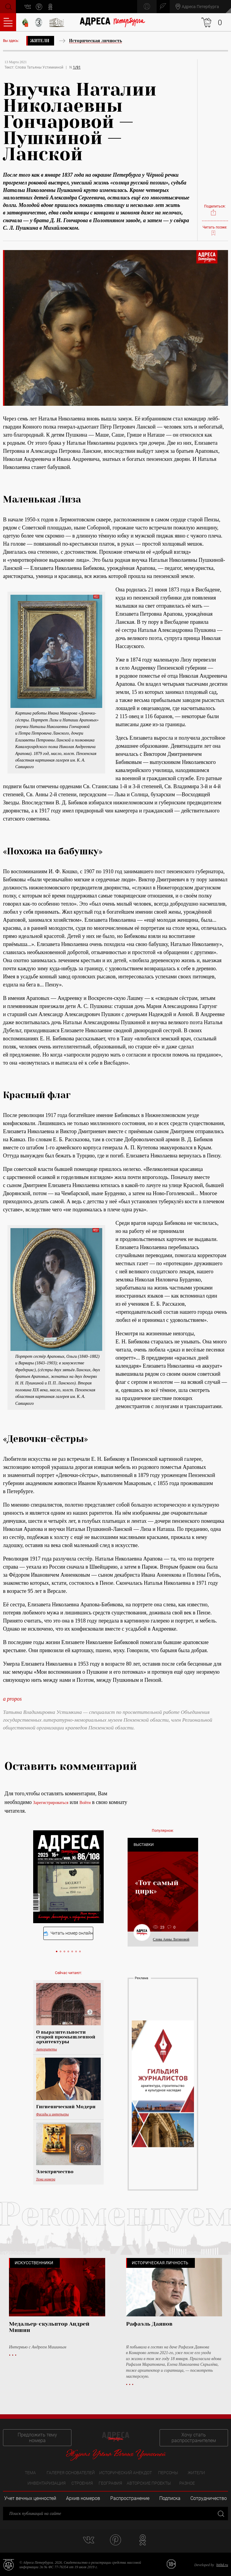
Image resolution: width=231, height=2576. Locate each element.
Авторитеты (46, 2049)
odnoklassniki (51, 7)
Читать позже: (215, 230)
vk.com (28, 7)
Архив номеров (83, 2498)
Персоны (168, 2473)
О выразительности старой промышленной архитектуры (65, 2037)
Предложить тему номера (36, 2437)
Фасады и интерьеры (52, 2114)
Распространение (129, 2498)
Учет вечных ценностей (30, 2498)
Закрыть (220, 2513)
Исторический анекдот (125, 2473)
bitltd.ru (222, 2565)
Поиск (8, 6)
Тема (30, 2473)
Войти (85, 1802)
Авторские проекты (149, 2483)
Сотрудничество (208, 2498)
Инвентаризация (46, 2483)
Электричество (55, 2171)
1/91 (77, 67)
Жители (39, 40)
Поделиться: (215, 210)
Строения (82, 2483)
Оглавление (8, 22)
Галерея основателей (71, 2473)
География (110, 2483)
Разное (187, 2483)
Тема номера (45, 2179)
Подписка (169, 2498)
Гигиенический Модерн (66, 2106)
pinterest (39, 7)
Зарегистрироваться (50, 1802)
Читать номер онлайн (68, 1933)
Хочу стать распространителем (194, 2437)
